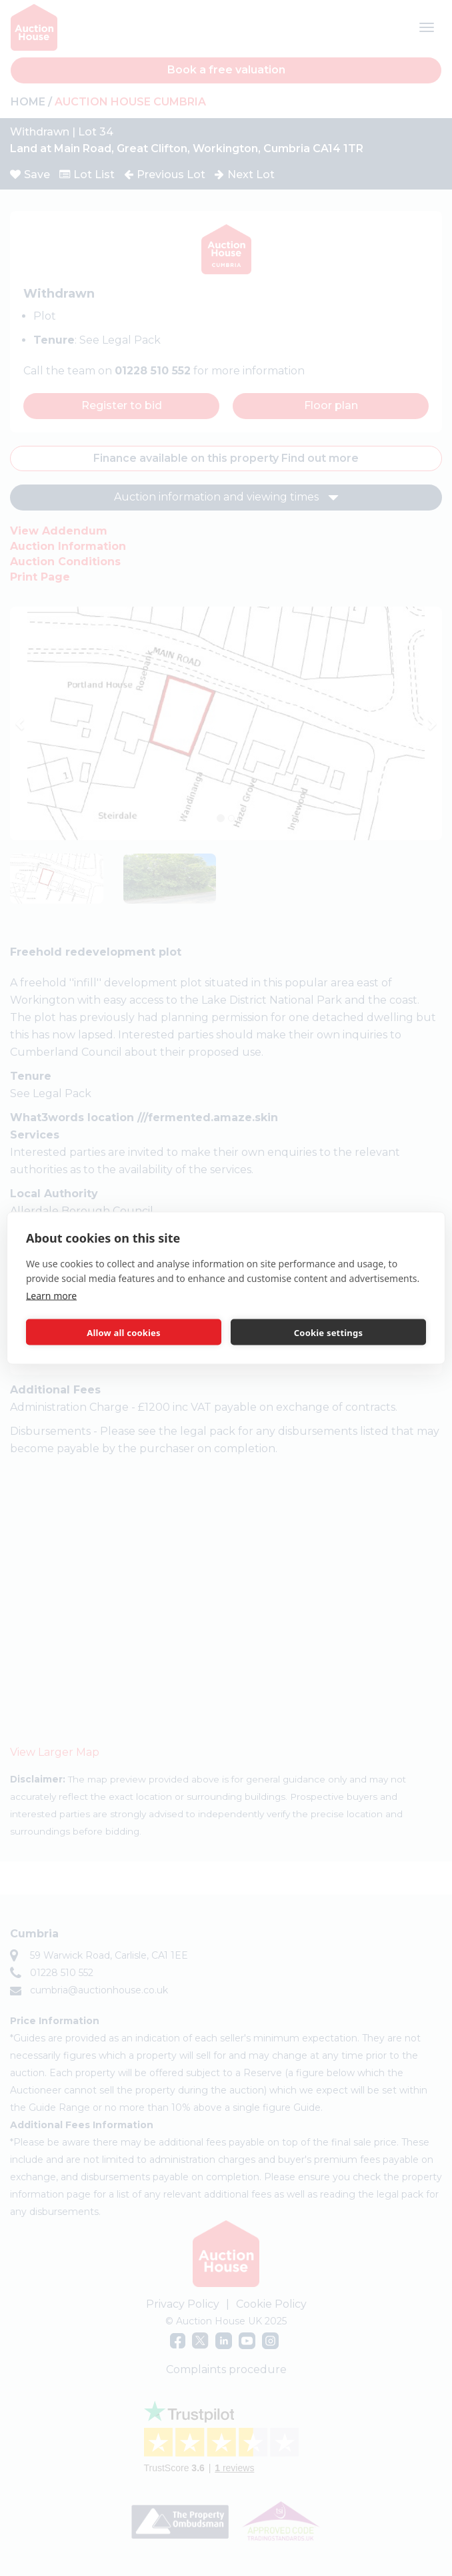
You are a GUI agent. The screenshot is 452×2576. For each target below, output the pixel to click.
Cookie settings (328, 1332)
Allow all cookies (124, 1332)
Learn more (51, 1295)
